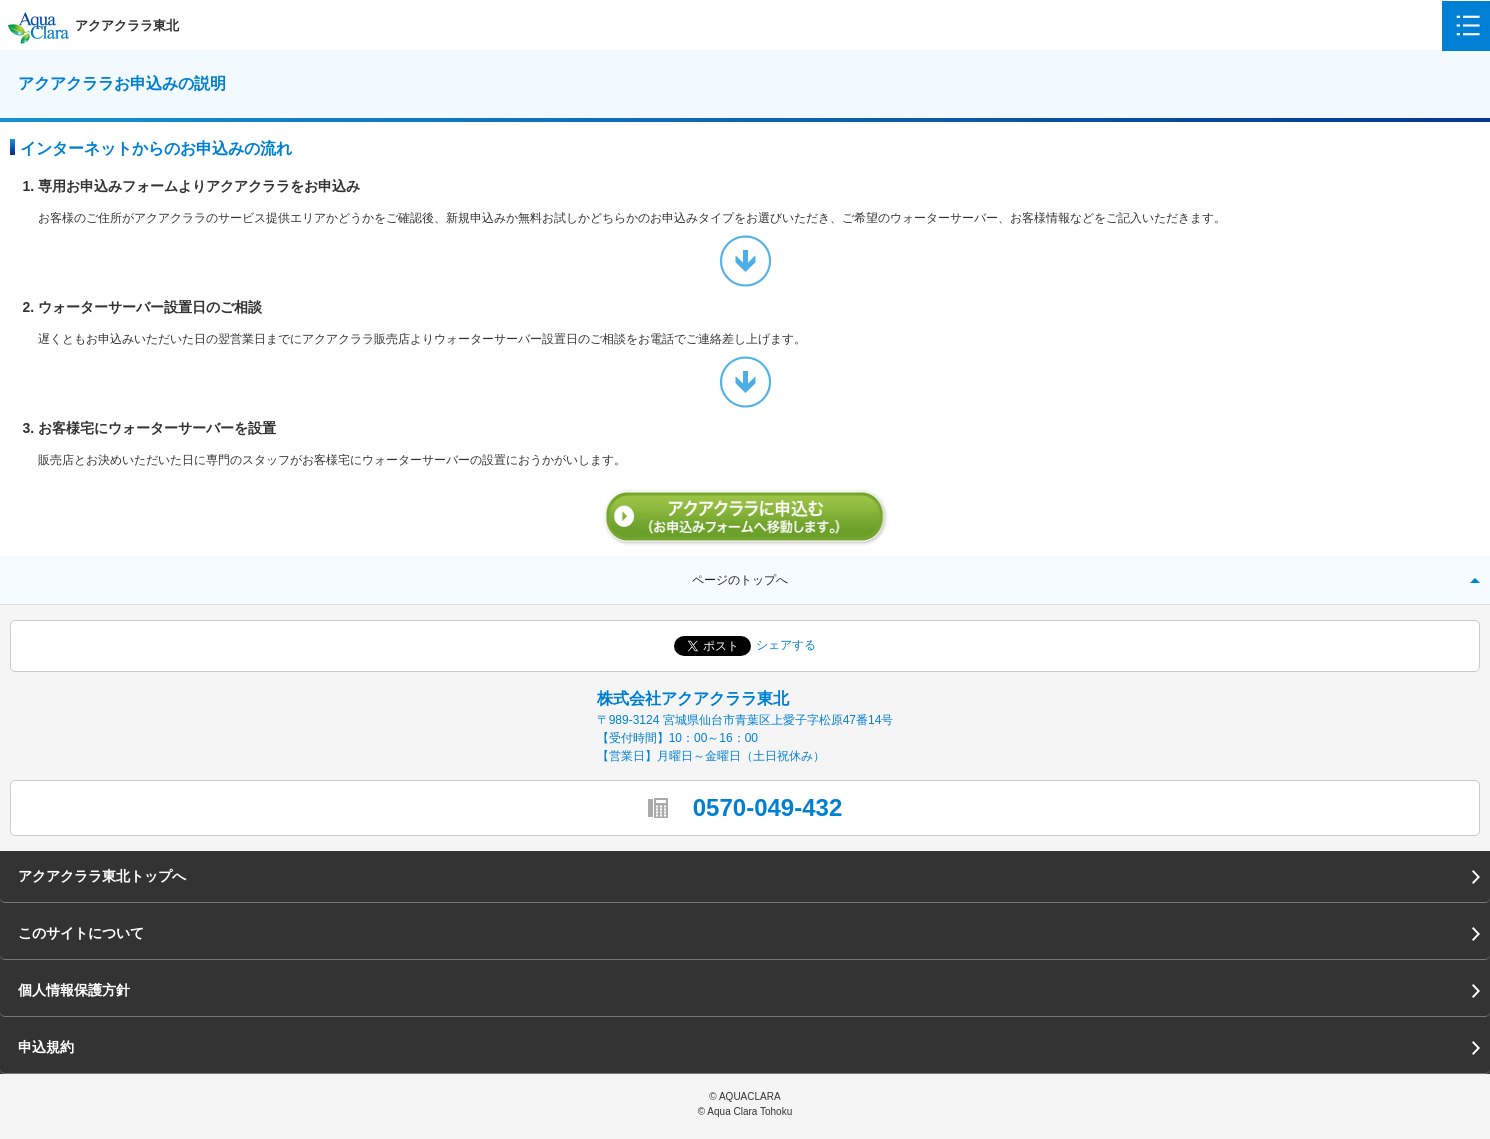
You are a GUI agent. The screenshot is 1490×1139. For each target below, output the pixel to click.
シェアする (786, 645)
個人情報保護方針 (74, 990)
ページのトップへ (740, 580)
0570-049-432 (767, 807)
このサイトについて (81, 933)
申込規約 (46, 1047)
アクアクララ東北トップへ (102, 876)
